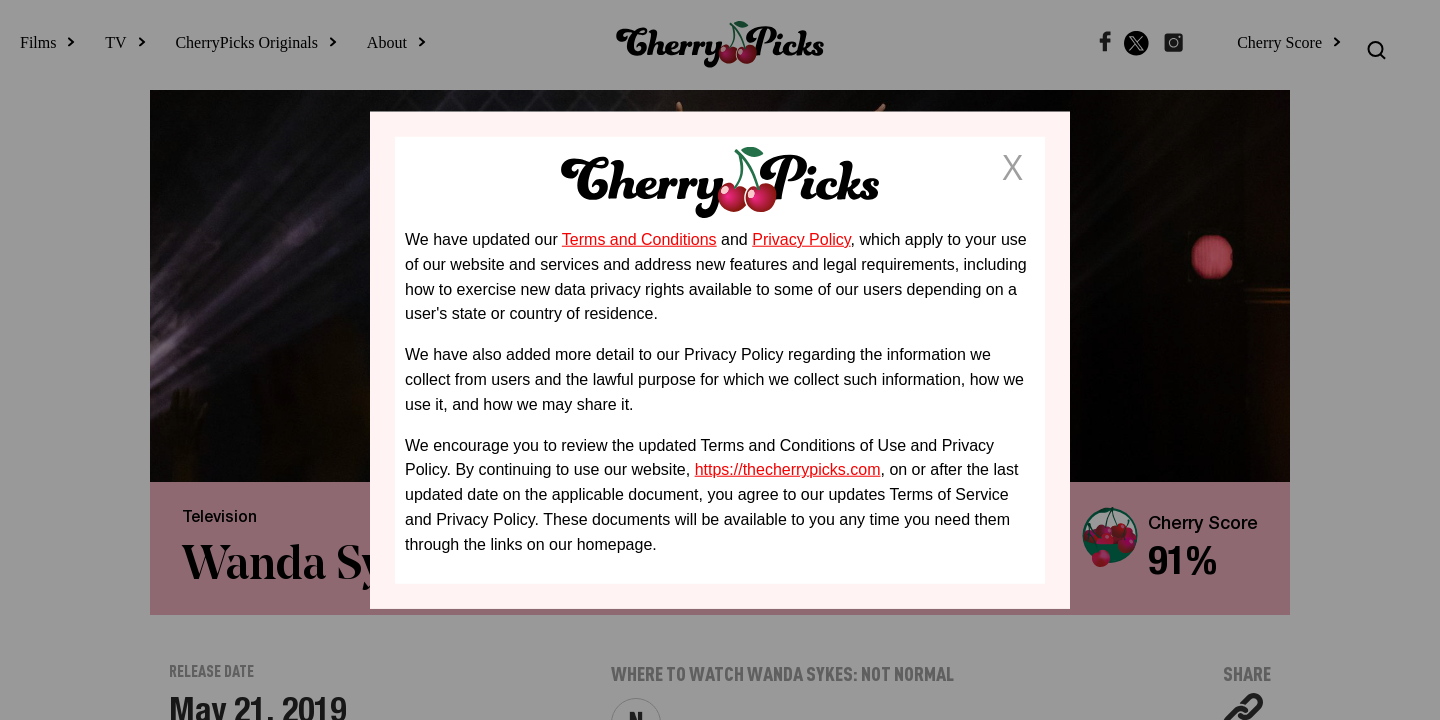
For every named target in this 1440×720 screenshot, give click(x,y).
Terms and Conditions (639, 239)
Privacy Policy (801, 239)
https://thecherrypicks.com (788, 469)
